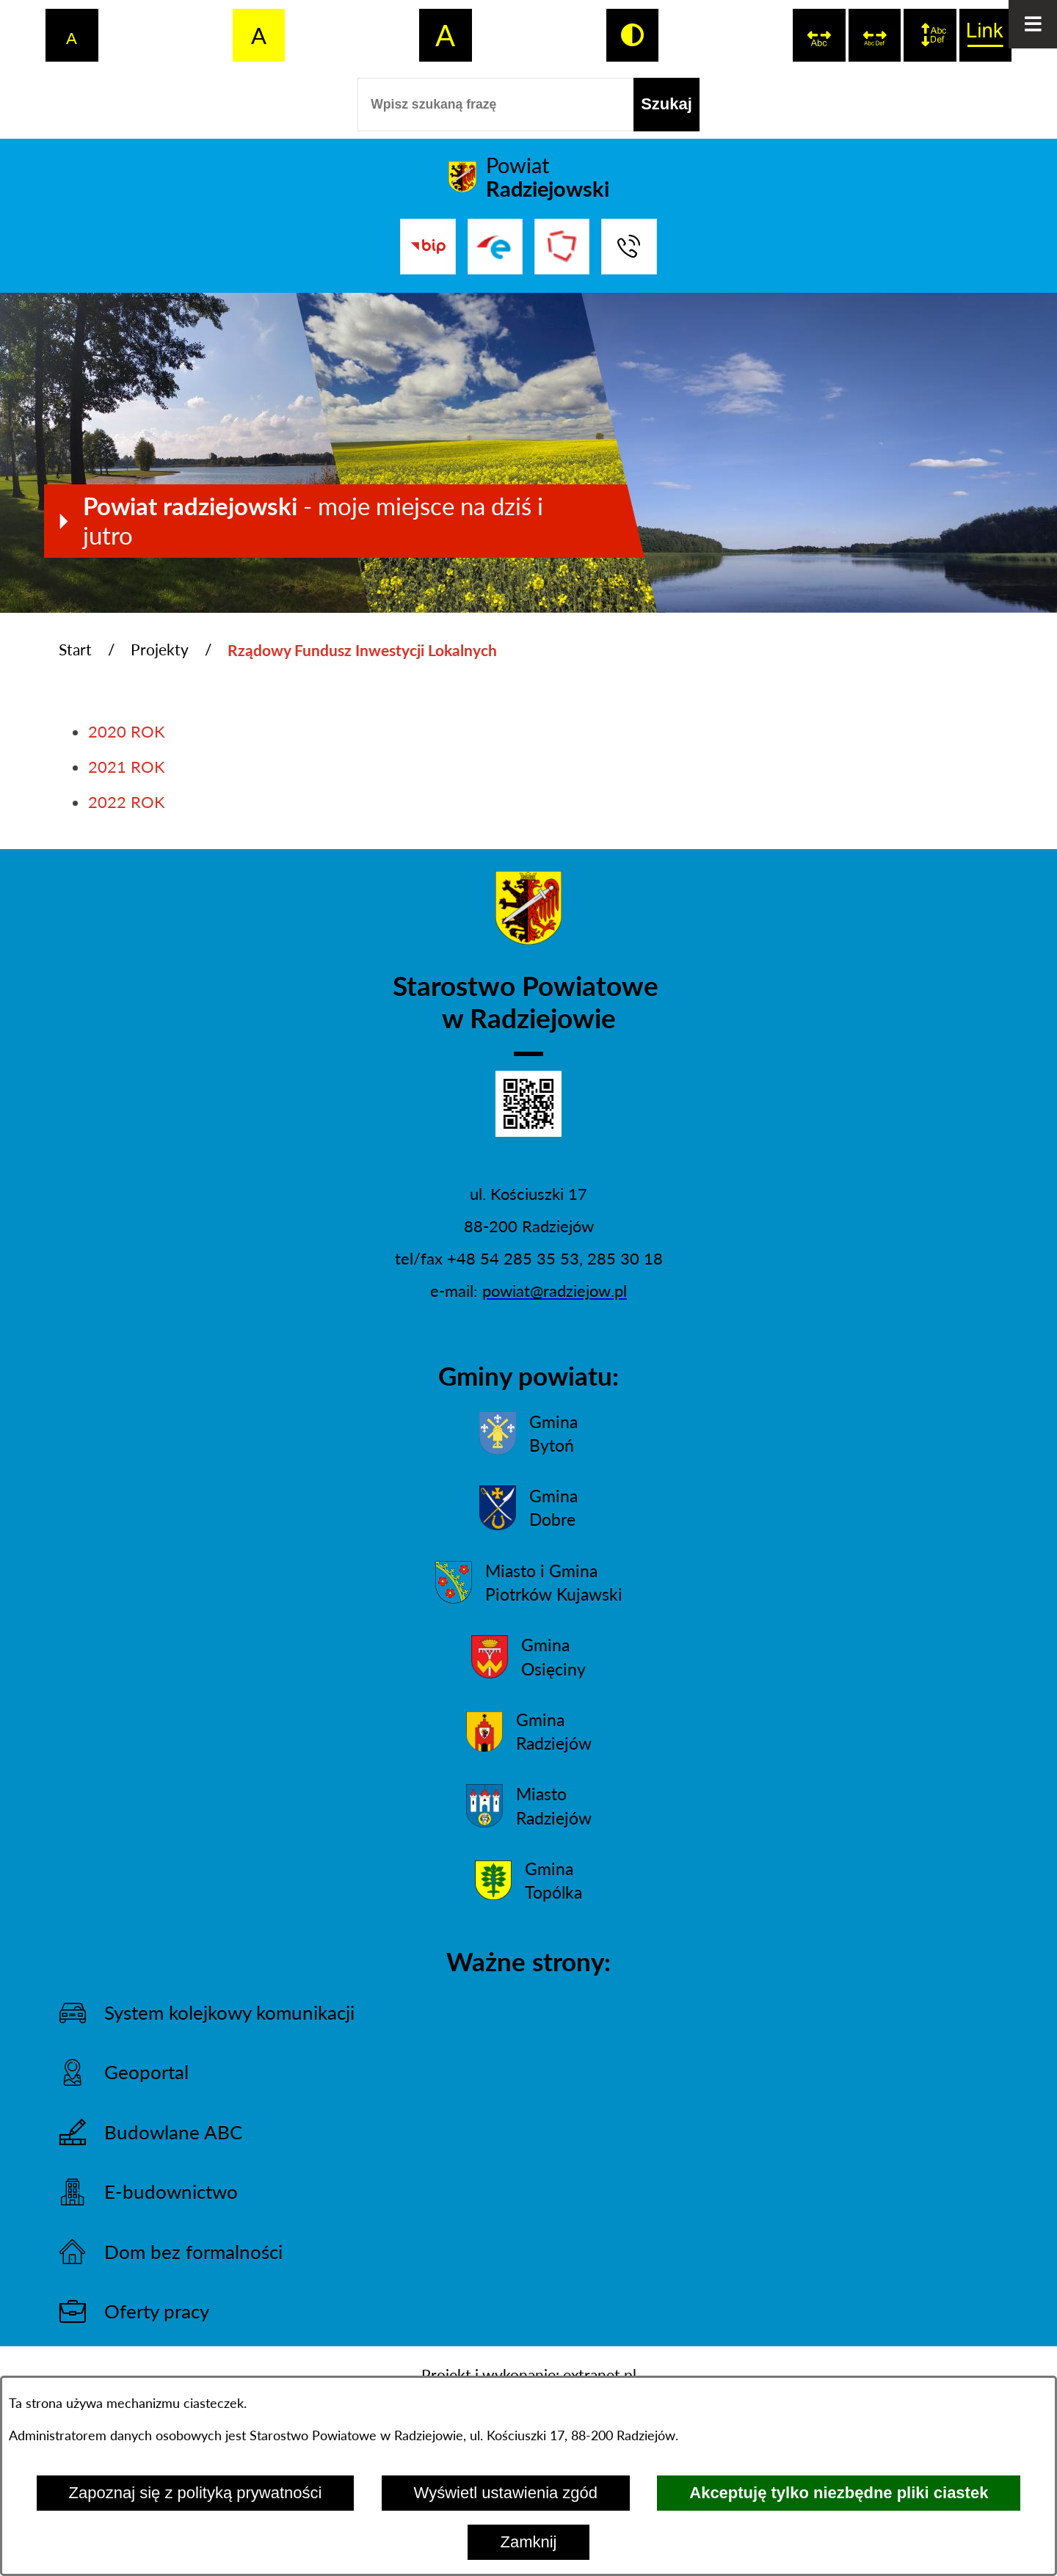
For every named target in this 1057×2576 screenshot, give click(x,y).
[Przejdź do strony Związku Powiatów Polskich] (562, 246)
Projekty (160, 649)
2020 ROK (126, 731)
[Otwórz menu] (1033, 24)
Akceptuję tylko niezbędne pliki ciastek (838, 2493)
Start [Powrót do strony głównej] (75, 649)
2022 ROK (126, 802)
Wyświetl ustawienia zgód (505, 2493)
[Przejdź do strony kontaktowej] (628, 246)
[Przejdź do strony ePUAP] (495, 246)
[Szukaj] (666, 104)
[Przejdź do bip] (427, 246)
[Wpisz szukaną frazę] (495, 104)
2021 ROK (126, 766)
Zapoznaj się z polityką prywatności (195, 2493)
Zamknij (528, 2542)
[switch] (819, 35)
